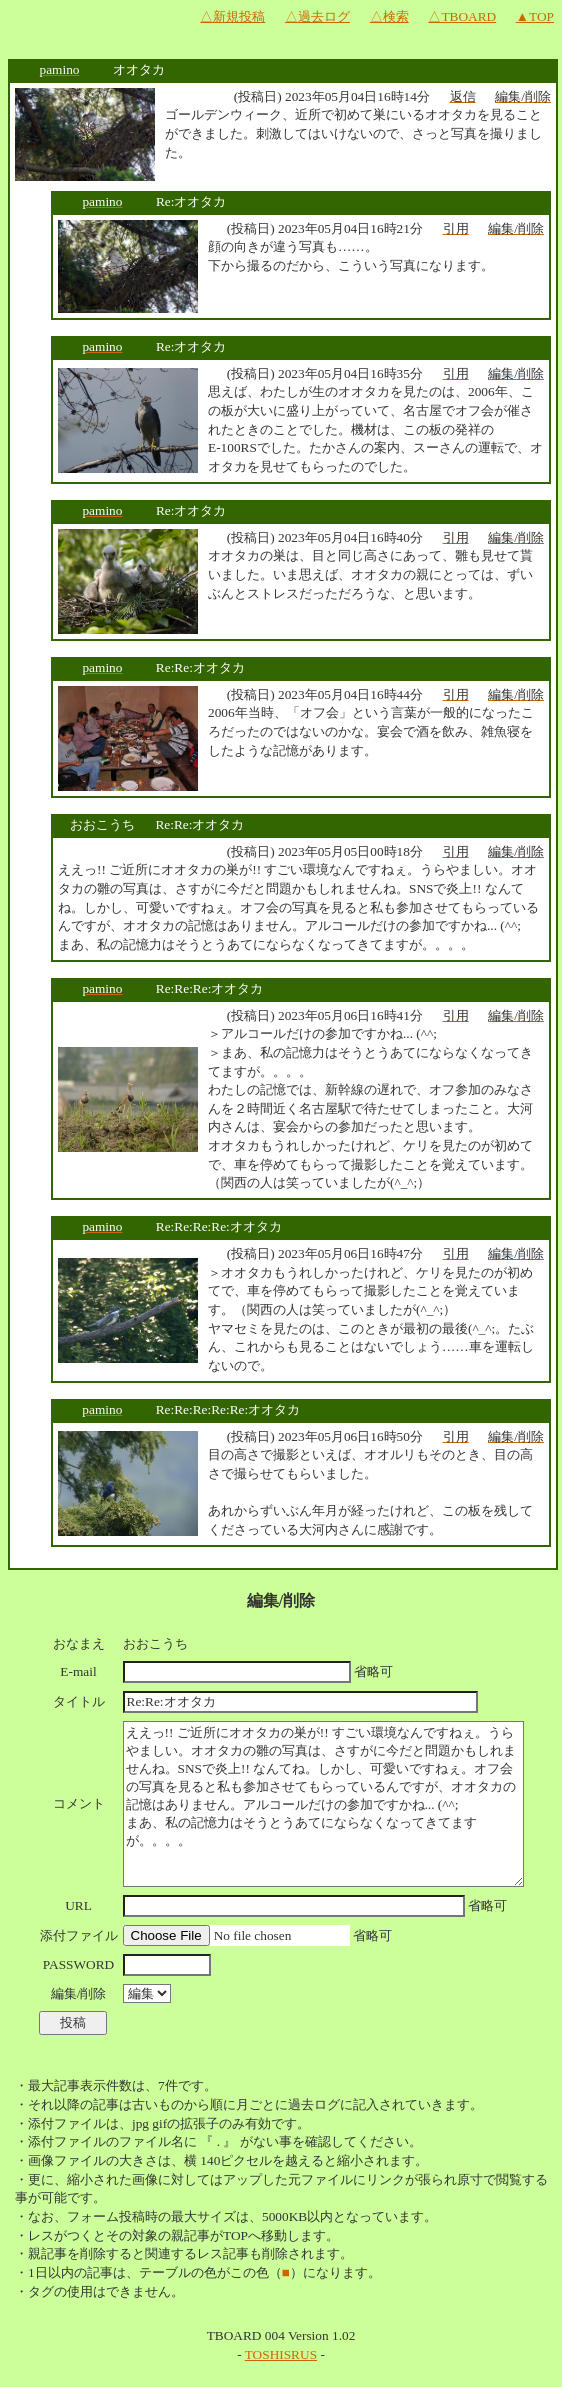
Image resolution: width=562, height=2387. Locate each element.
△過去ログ (317, 16)
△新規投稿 (232, 16)
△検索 (389, 16)
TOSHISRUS (281, 2354)
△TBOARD (462, 16)
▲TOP (535, 16)
